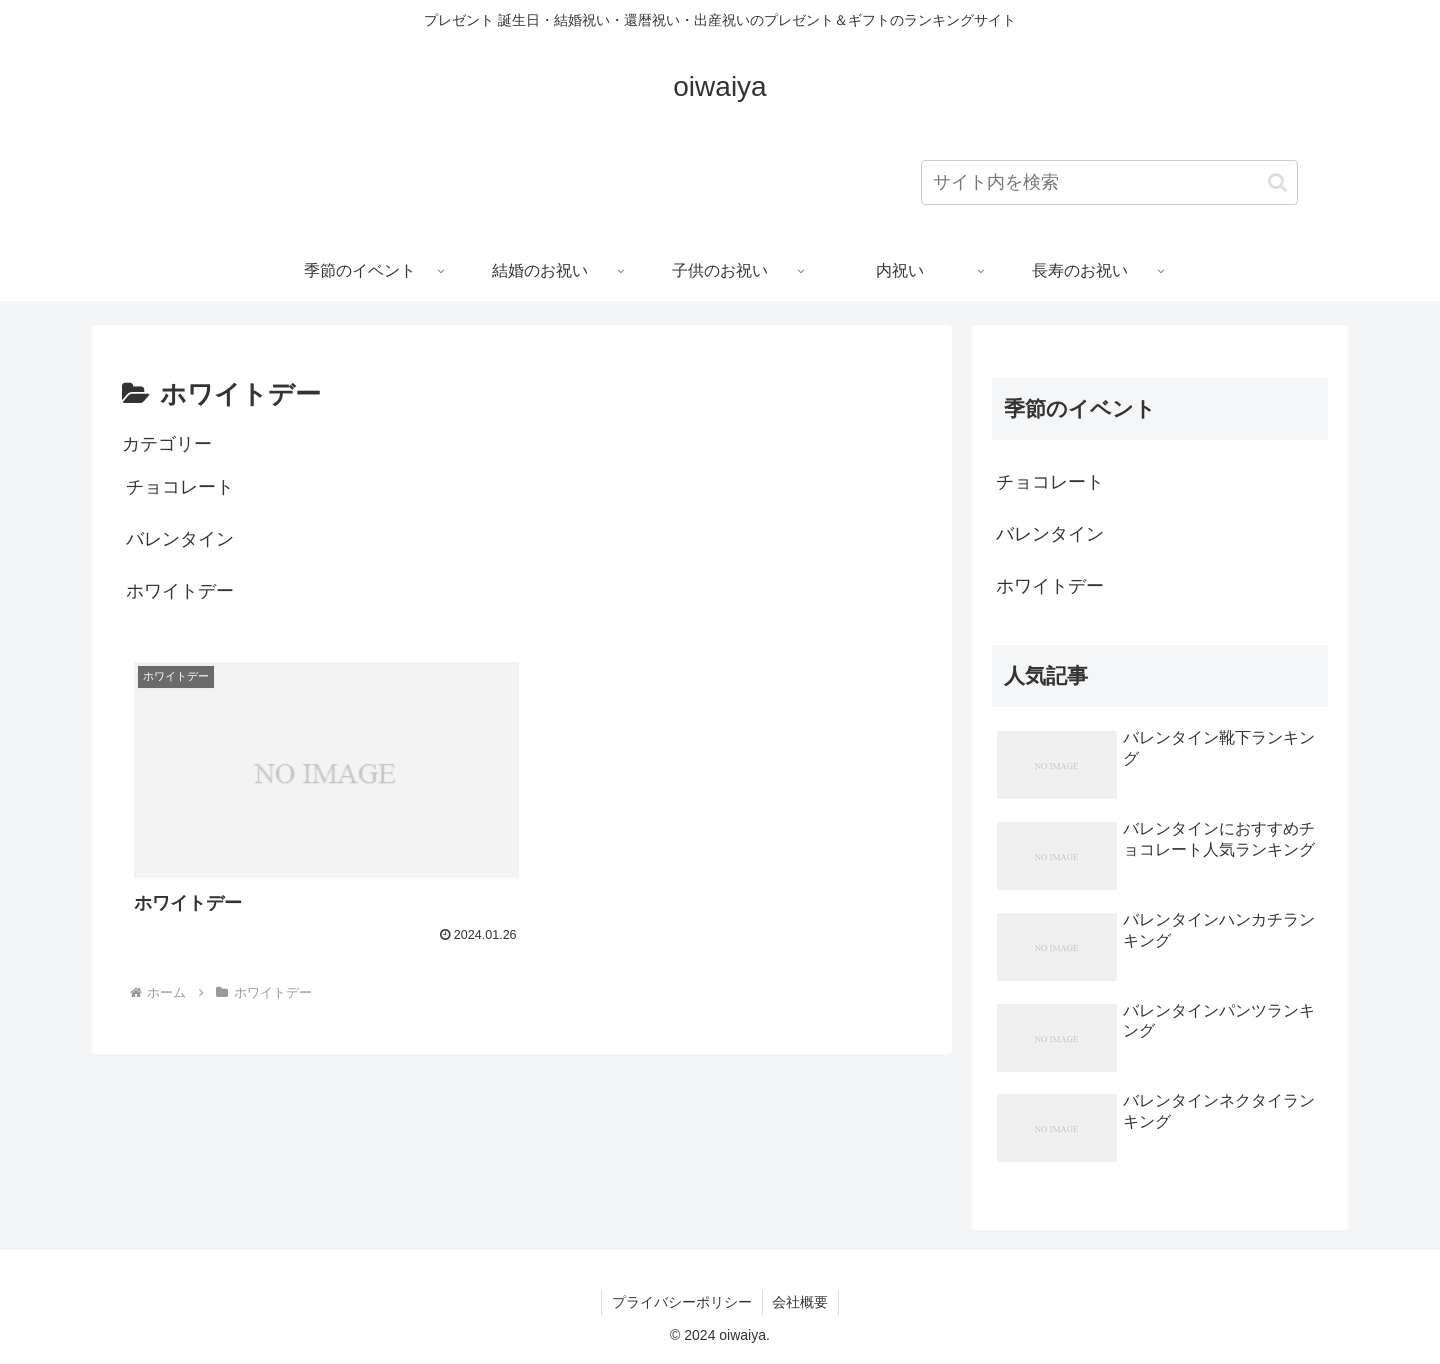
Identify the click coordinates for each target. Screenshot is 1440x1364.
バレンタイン (180, 539)
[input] (1109, 182)
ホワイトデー (180, 591)
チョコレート (180, 487)
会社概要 (801, 1302)
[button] (1277, 182)
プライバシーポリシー (682, 1302)
